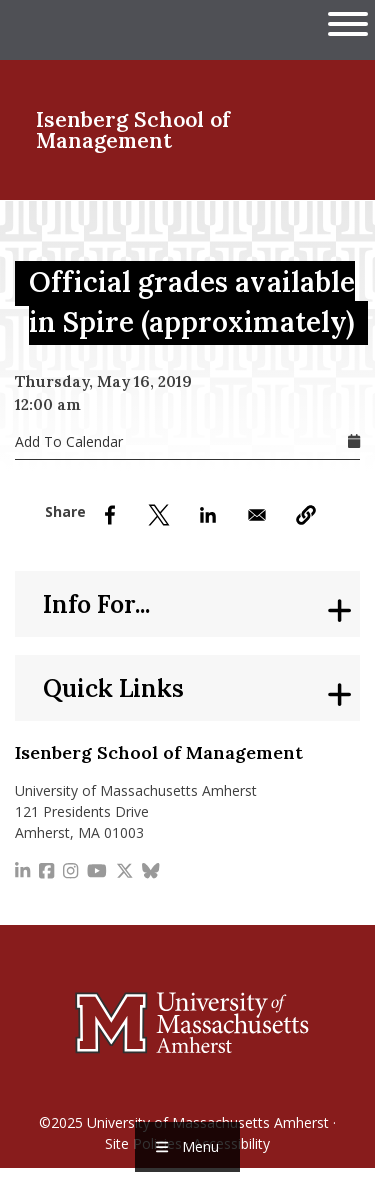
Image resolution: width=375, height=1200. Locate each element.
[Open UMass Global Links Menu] (348, 23)
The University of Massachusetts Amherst (122, 30)
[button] (306, 515)
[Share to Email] (257, 515)
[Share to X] (159, 515)
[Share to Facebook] (110, 515)
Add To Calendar (69, 441)
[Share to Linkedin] (208, 515)
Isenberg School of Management (133, 130)
